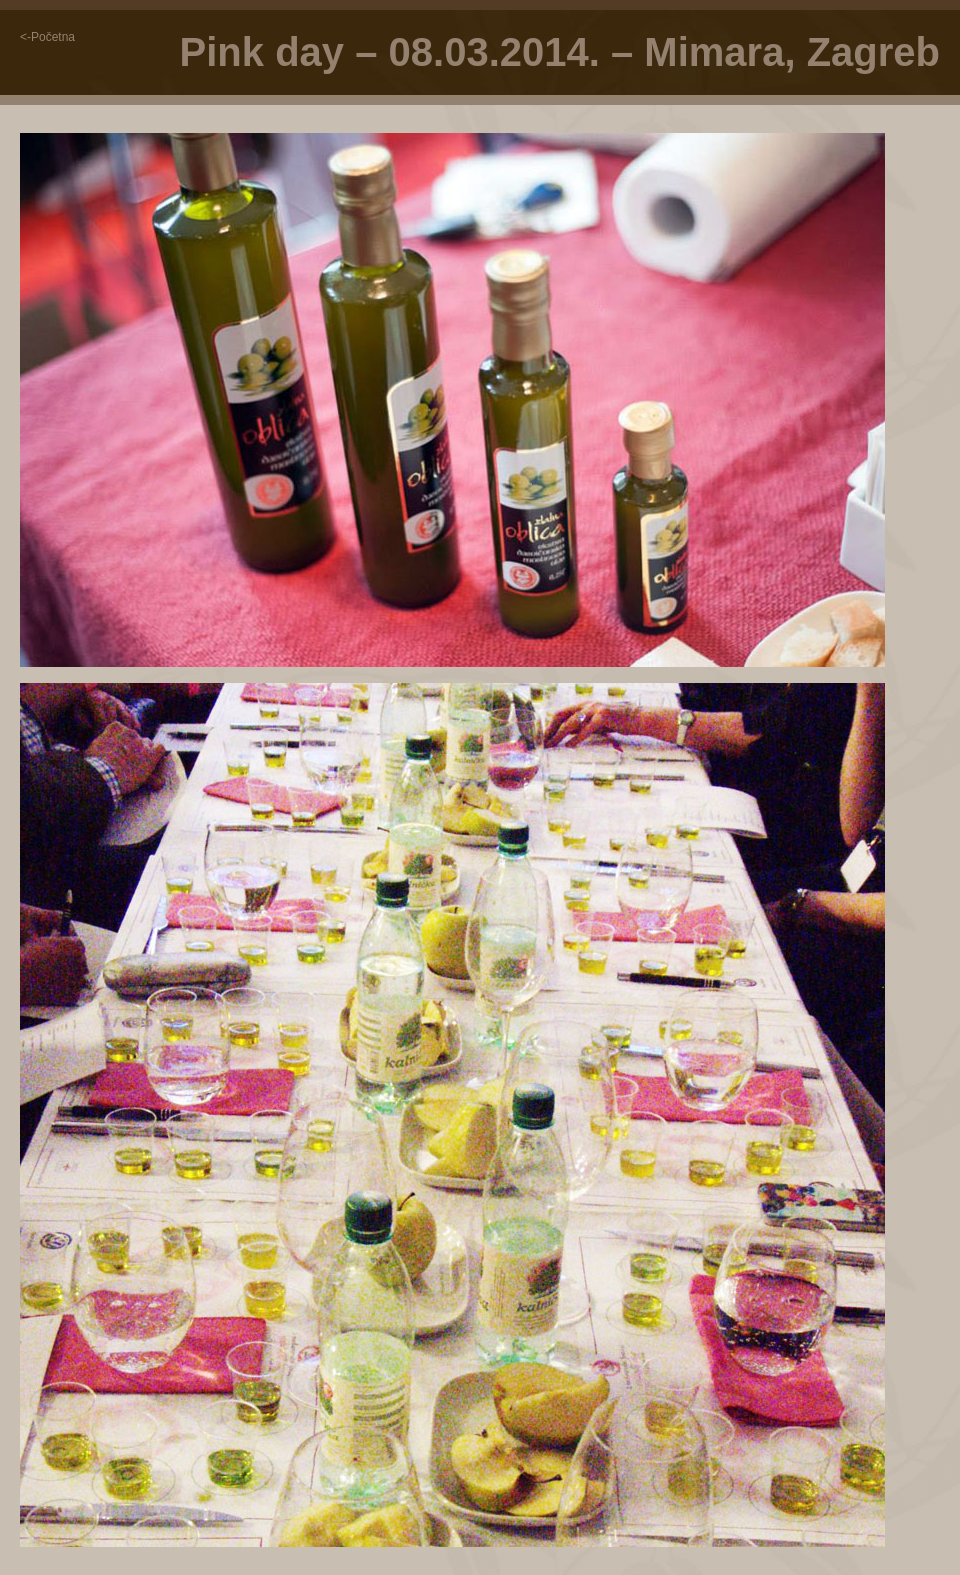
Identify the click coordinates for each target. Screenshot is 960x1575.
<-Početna (47, 37)
